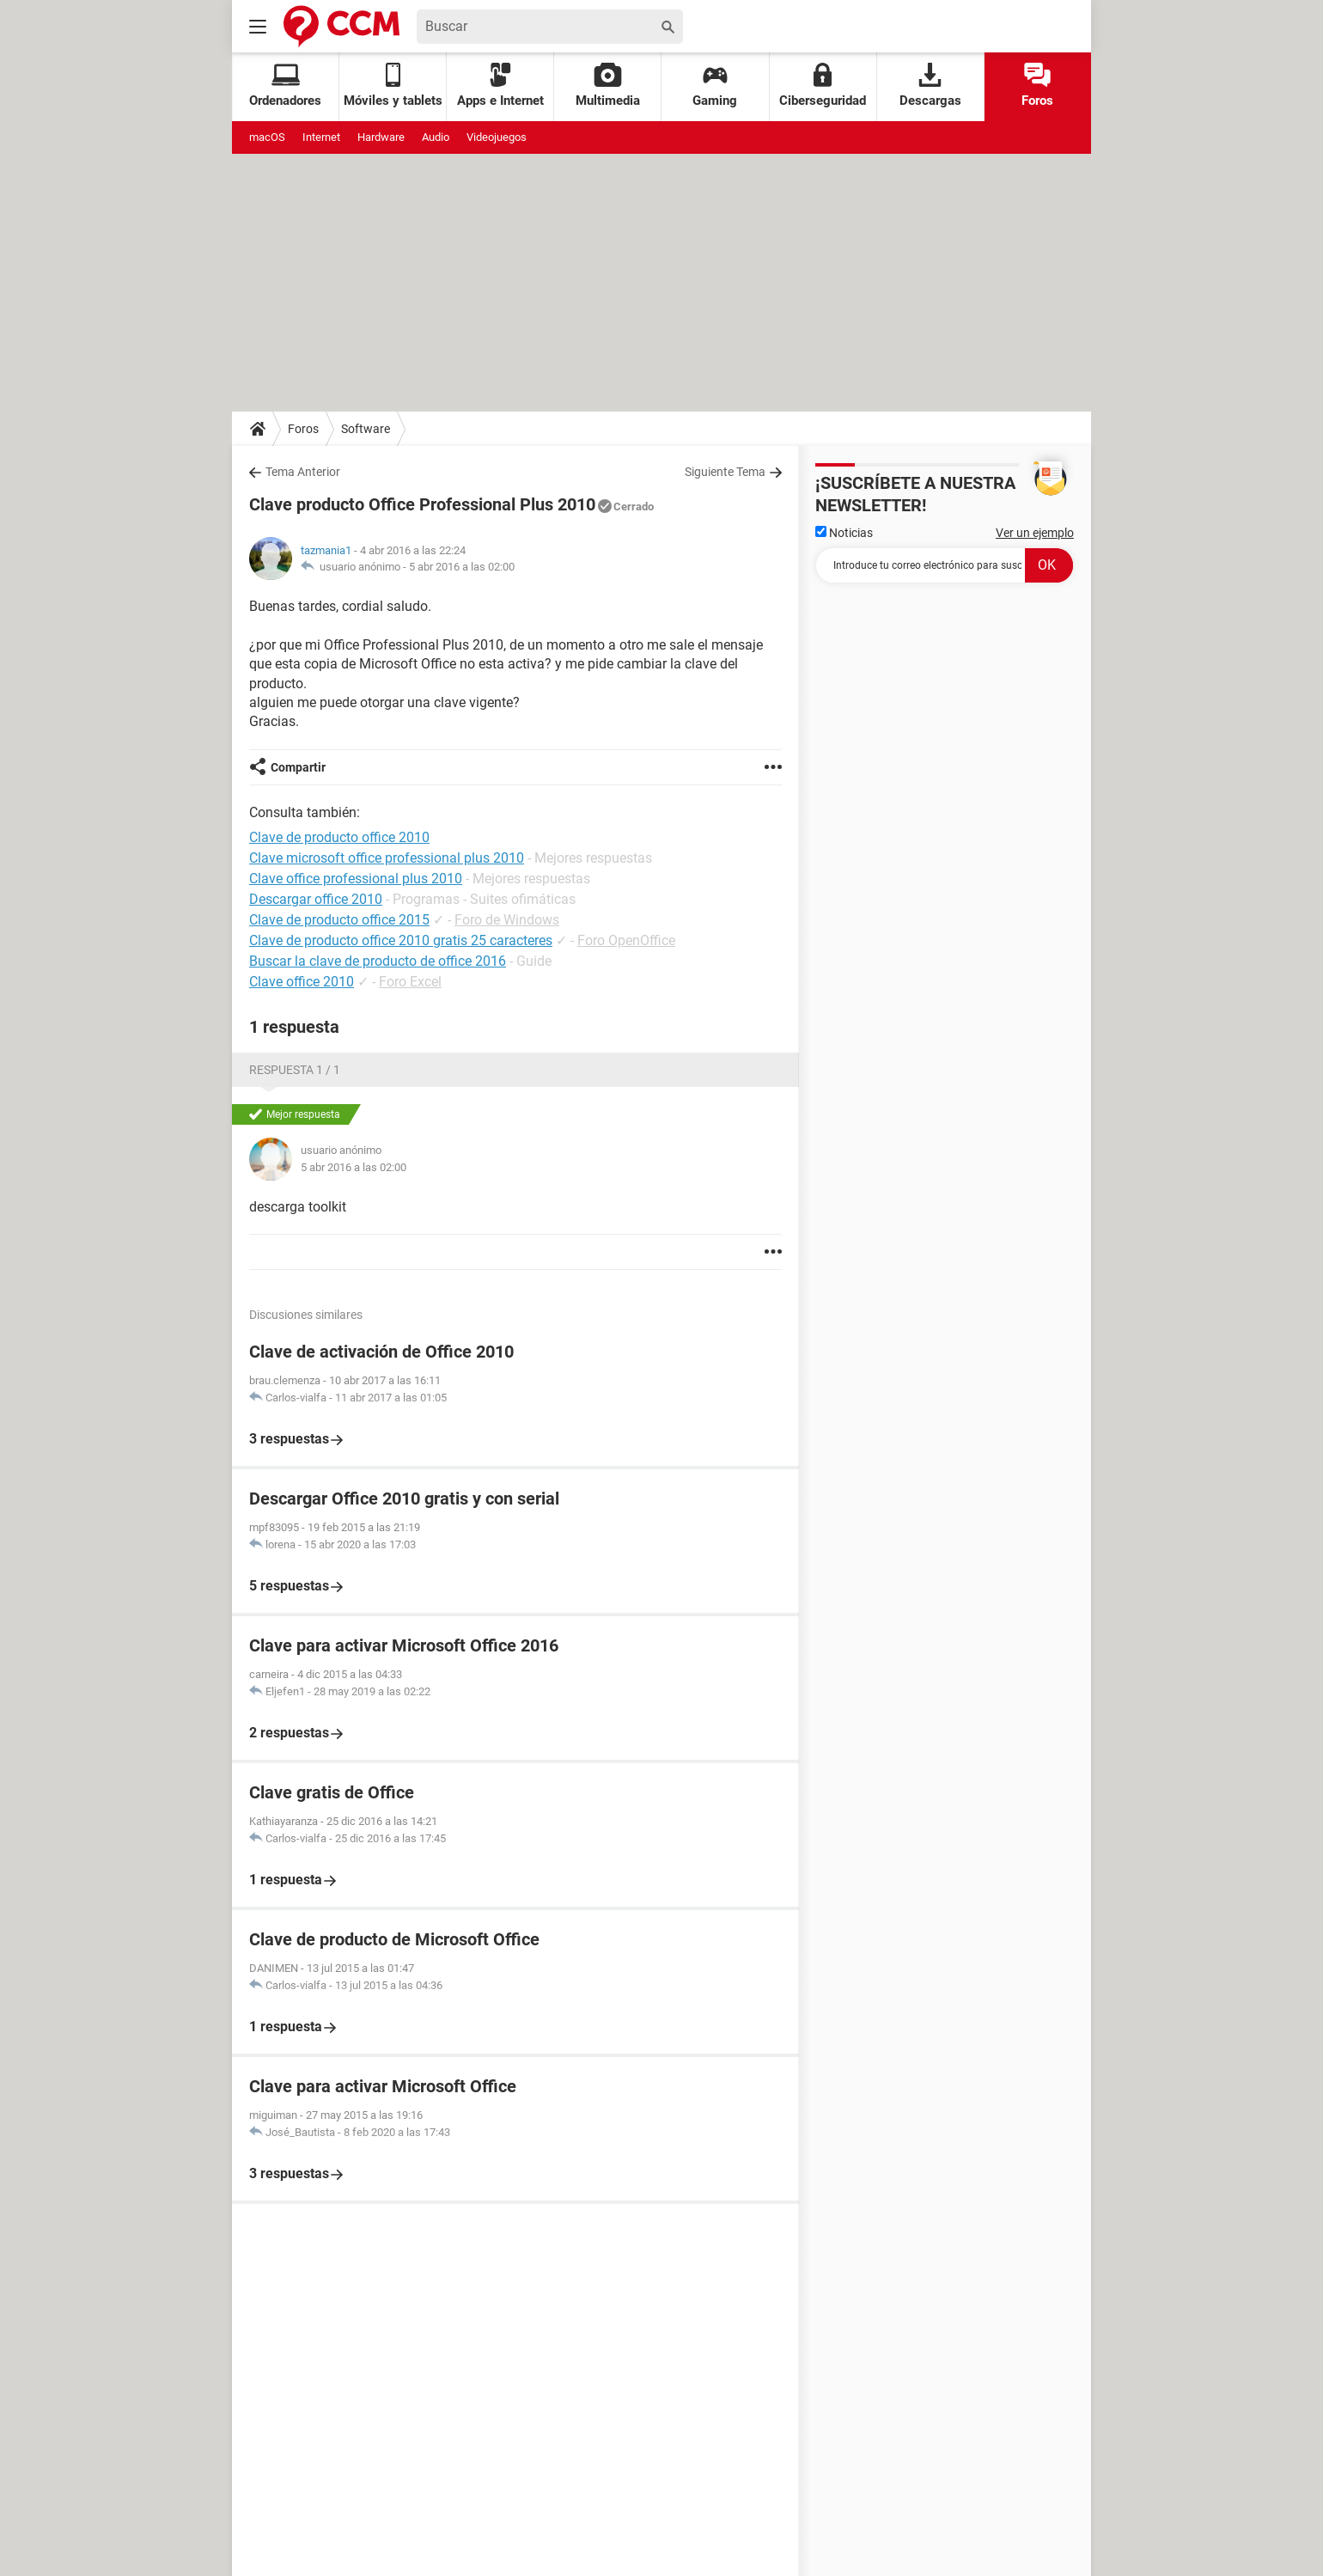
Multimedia (608, 85)
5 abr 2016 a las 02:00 (462, 566)
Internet (321, 137)
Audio (435, 137)
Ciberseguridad (822, 85)
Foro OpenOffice (626, 940)
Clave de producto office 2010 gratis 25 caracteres (400, 940)
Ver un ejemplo (1035, 533)
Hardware (381, 137)
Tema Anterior (302, 472)
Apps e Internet (500, 85)
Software (365, 429)
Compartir (298, 767)
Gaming (714, 85)
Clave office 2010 (301, 982)
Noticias (844, 533)
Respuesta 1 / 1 (294, 1070)
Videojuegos (496, 137)
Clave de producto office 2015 (339, 920)
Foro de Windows (506, 920)
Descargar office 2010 (315, 899)
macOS (267, 137)
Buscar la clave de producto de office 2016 (377, 961)
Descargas (930, 85)
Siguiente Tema (725, 472)
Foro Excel (410, 982)
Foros (1037, 85)
